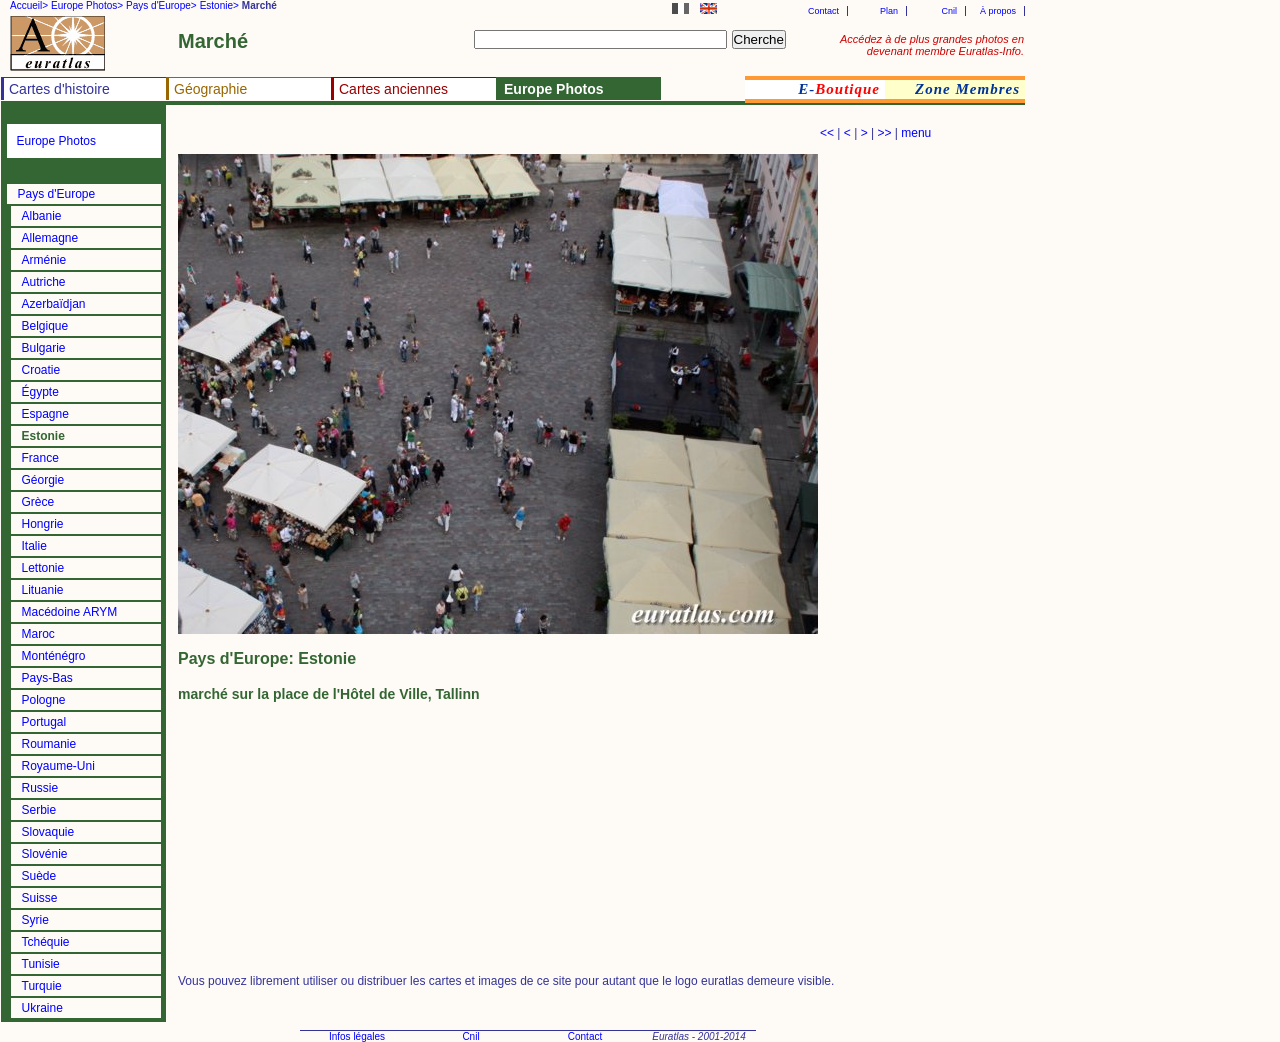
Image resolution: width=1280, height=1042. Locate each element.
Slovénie (45, 854)
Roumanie (49, 744)
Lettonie (43, 568)
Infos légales (357, 1036)
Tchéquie (46, 942)
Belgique (45, 326)
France (40, 458)
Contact (823, 11)
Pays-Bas (47, 678)
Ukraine (42, 1008)
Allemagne (50, 238)
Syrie (35, 920)
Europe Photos (56, 141)
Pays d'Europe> (161, 5)
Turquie (42, 986)
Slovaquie (48, 832)
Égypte (40, 392)
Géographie (210, 89)
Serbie (39, 810)
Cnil (949, 11)
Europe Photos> (87, 5)
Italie (34, 546)
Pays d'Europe (57, 194)
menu (916, 133)
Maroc (38, 634)
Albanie (42, 216)
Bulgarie (44, 348)
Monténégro (54, 656)
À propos (998, 11)
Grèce (38, 502)
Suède (39, 876)
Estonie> (219, 5)
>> (884, 133)
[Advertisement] (412, 135)
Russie (40, 788)
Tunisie (41, 964)
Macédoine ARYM (70, 612)
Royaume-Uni (58, 766)
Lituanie (43, 590)
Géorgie (43, 480)
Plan (889, 11)
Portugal (44, 722)
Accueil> (29, 5)
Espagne (45, 414)
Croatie (41, 370)
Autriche (44, 282)
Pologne (44, 700)
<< (827, 133)
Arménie (44, 260)
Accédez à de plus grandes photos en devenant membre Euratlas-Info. (932, 45)
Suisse (40, 898)
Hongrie (43, 524)
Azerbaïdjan (54, 304)
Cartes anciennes (393, 89)
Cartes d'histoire (59, 89)
